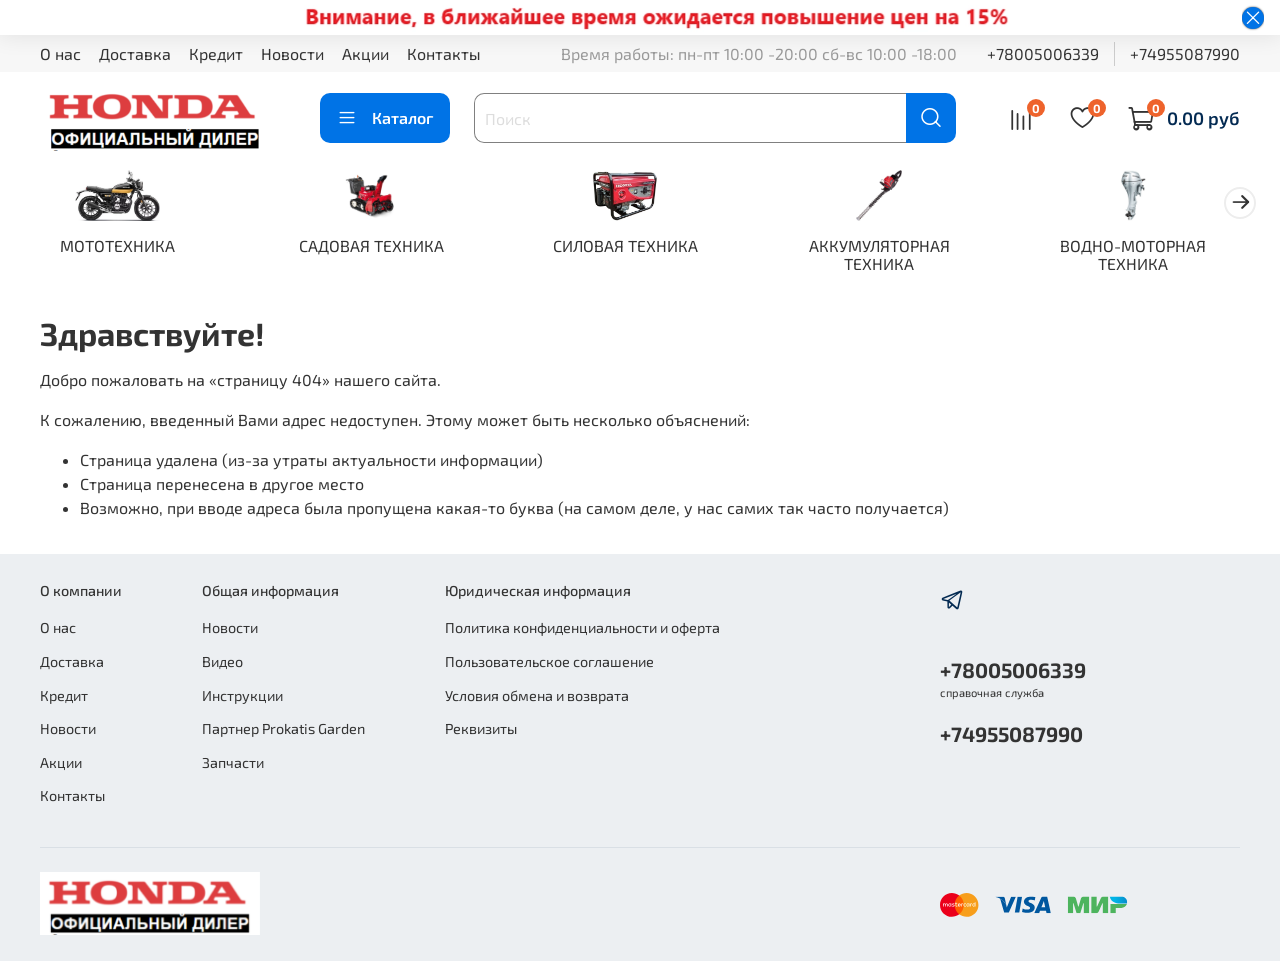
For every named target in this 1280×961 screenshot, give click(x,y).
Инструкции (242, 695)
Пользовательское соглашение (549, 661)
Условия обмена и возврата (537, 695)
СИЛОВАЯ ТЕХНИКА (640, 248)
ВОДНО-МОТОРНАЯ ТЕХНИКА (1160, 257)
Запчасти (233, 762)
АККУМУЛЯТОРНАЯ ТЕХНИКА (900, 257)
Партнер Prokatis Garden (283, 728)
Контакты (444, 53)
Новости (292, 53)
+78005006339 (1043, 53)
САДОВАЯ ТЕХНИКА (380, 248)
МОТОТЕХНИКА (120, 248)
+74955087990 (1185, 53)
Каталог (385, 118)
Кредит (216, 53)
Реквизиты (481, 728)
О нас (60, 53)
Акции (365, 53)
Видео (222, 661)
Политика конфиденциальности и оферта (582, 627)
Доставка (135, 53)
